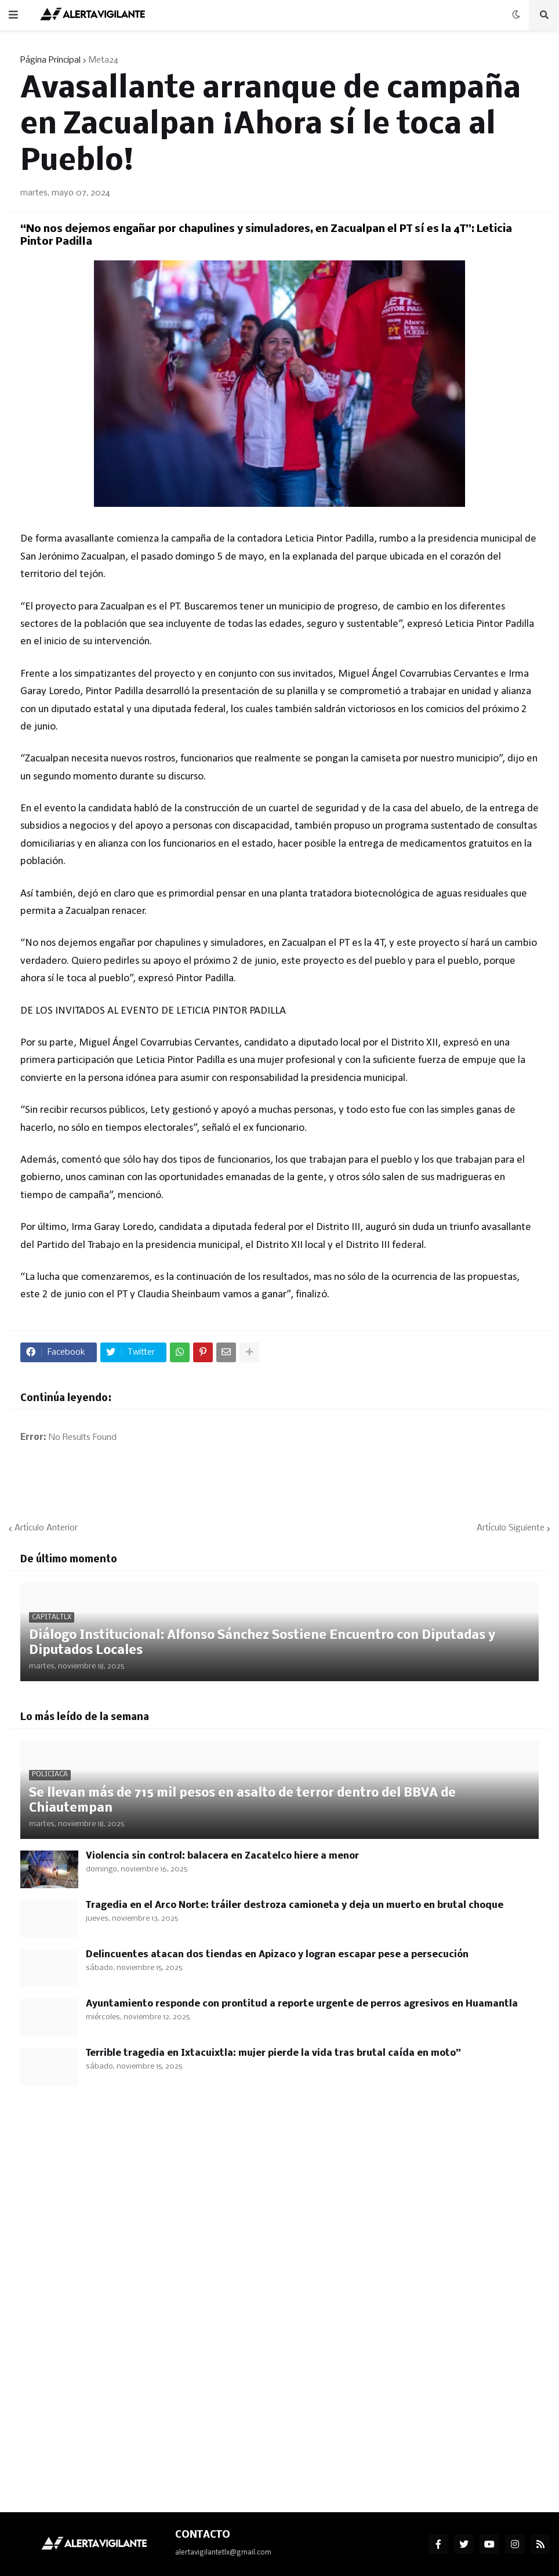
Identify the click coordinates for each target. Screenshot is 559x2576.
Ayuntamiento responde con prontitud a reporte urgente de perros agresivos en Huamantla (302, 2004)
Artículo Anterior (46, 1528)
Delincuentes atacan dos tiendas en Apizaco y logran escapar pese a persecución (277, 1955)
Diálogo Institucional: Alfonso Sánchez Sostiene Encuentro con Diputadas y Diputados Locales (262, 1643)
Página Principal (50, 60)
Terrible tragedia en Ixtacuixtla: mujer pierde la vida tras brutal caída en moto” (273, 2053)
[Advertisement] (279, 2204)
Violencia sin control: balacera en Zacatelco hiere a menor (222, 1856)
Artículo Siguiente (511, 1528)
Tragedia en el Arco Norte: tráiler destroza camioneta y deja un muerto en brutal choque (294, 1905)
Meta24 (103, 60)
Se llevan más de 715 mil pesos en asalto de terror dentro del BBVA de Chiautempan (242, 1801)
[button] (13, 15)
